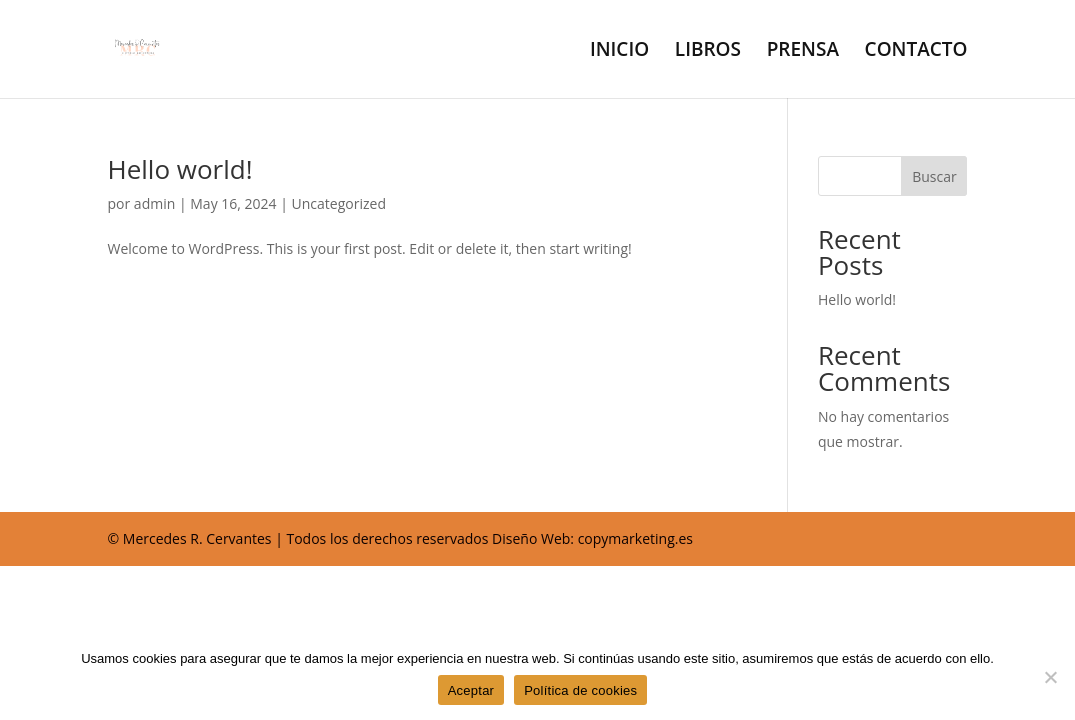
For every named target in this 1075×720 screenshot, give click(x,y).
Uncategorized (339, 203)
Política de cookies (580, 690)
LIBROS (708, 52)
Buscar (934, 176)
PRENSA (803, 52)
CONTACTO (916, 52)
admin (154, 203)
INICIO (619, 52)
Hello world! (180, 169)
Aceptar (471, 690)
